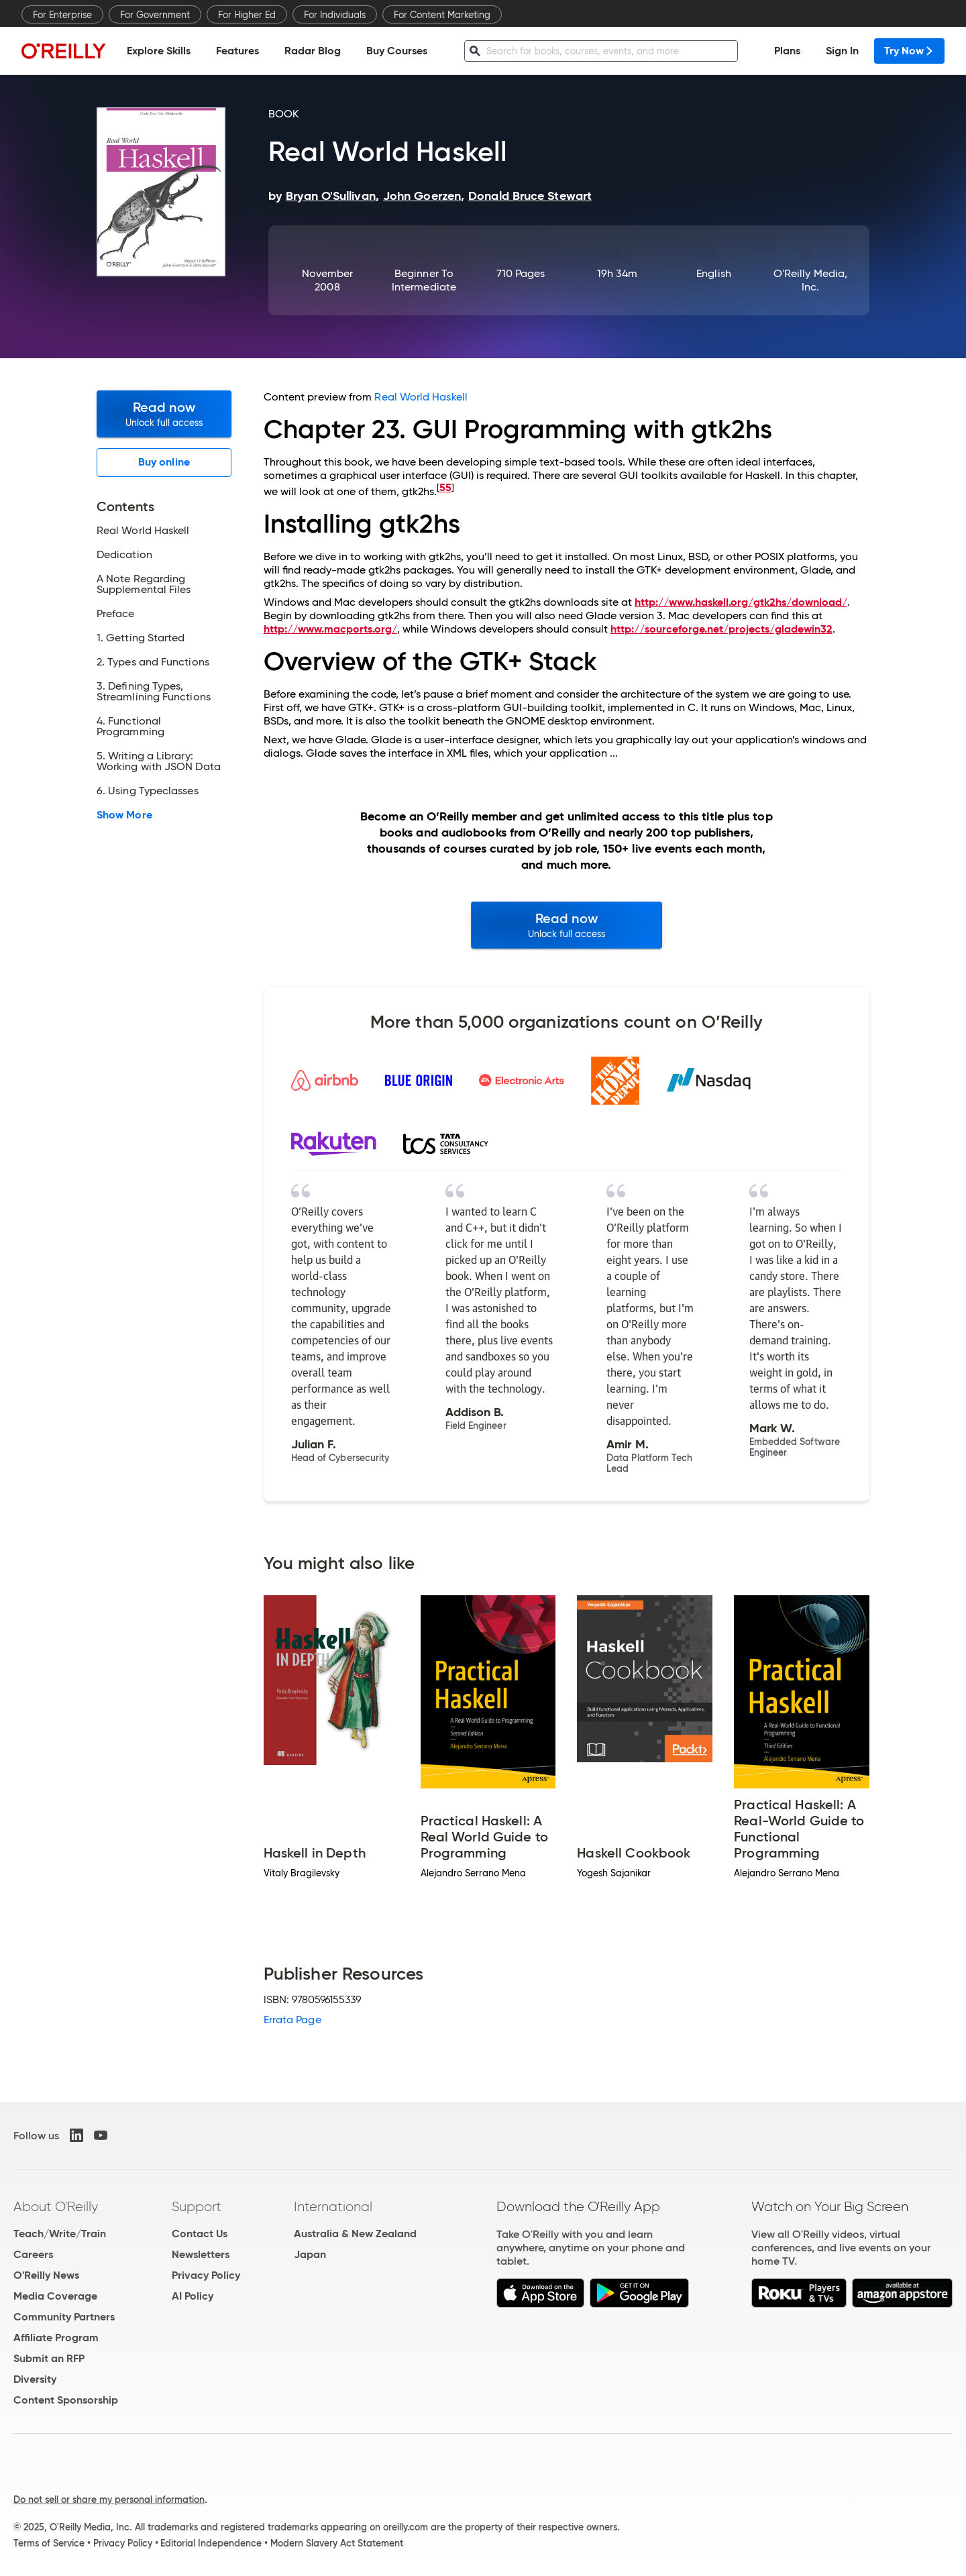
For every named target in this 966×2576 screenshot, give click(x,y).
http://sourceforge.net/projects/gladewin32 (721, 629)
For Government (155, 15)
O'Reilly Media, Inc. (810, 280)
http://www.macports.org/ (330, 629)
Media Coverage (55, 2296)
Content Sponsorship (65, 2400)
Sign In (842, 51)
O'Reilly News (46, 2275)
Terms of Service (49, 2543)
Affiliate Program (56, 2337)
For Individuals (335, 15)
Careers (33, 2254)
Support (196, 2206)
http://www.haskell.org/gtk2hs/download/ (741, 602)
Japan (310, 2254)
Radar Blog (312, 51)
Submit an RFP (49, 2358)
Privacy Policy (206, 2275)
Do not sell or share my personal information (109, 2499)
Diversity (34, 2379)
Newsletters (200, 2254)
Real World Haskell (420, 396)
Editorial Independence (211, 2543)
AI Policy (192, 2296)
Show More (124, 815)
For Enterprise (62, 15)
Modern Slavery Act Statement (336, 2543)
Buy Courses (396, 51)
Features (237, 51)
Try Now (909, 51)
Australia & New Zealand (355, 2233)
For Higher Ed (247, 15)
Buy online (164, 462)
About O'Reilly (55, 2206)
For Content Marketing (442, 15)
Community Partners (64, 2317)
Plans (787, 51)
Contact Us (199, 2233)
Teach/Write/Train (59, 2233)
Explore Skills (159, 51)
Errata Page (292, 2019)
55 (445, 487)
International (333, 2206)
